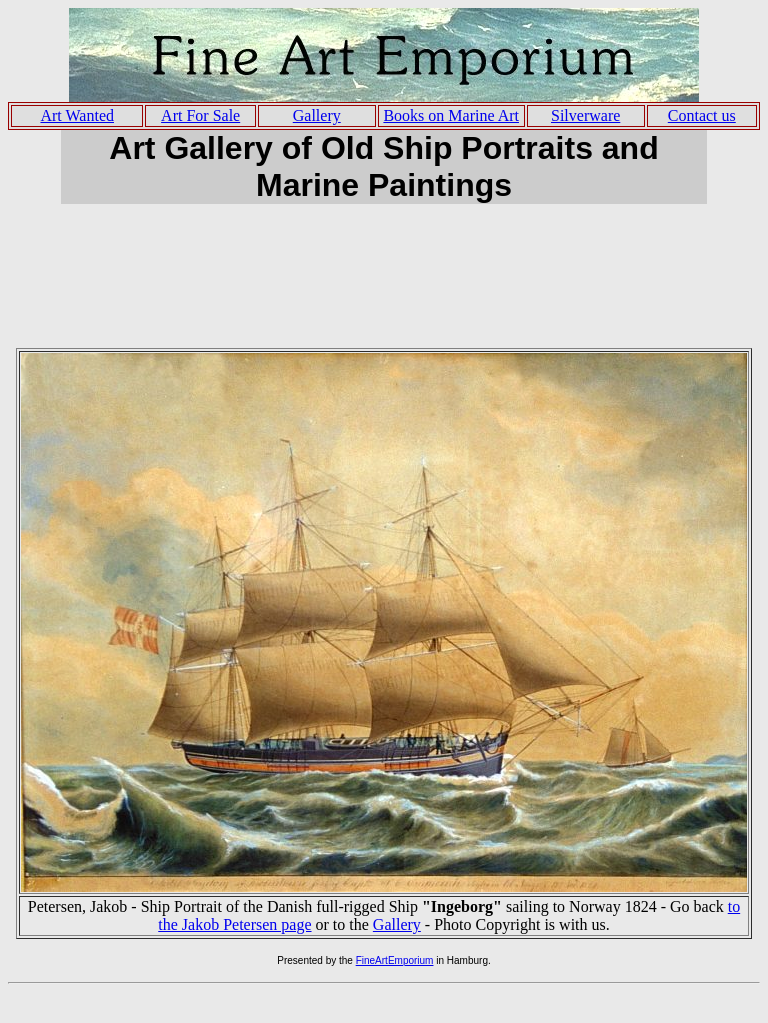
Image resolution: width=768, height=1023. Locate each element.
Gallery (397, 924)
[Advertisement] (384, 285)
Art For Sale (200, 115)
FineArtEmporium (395, 960)
